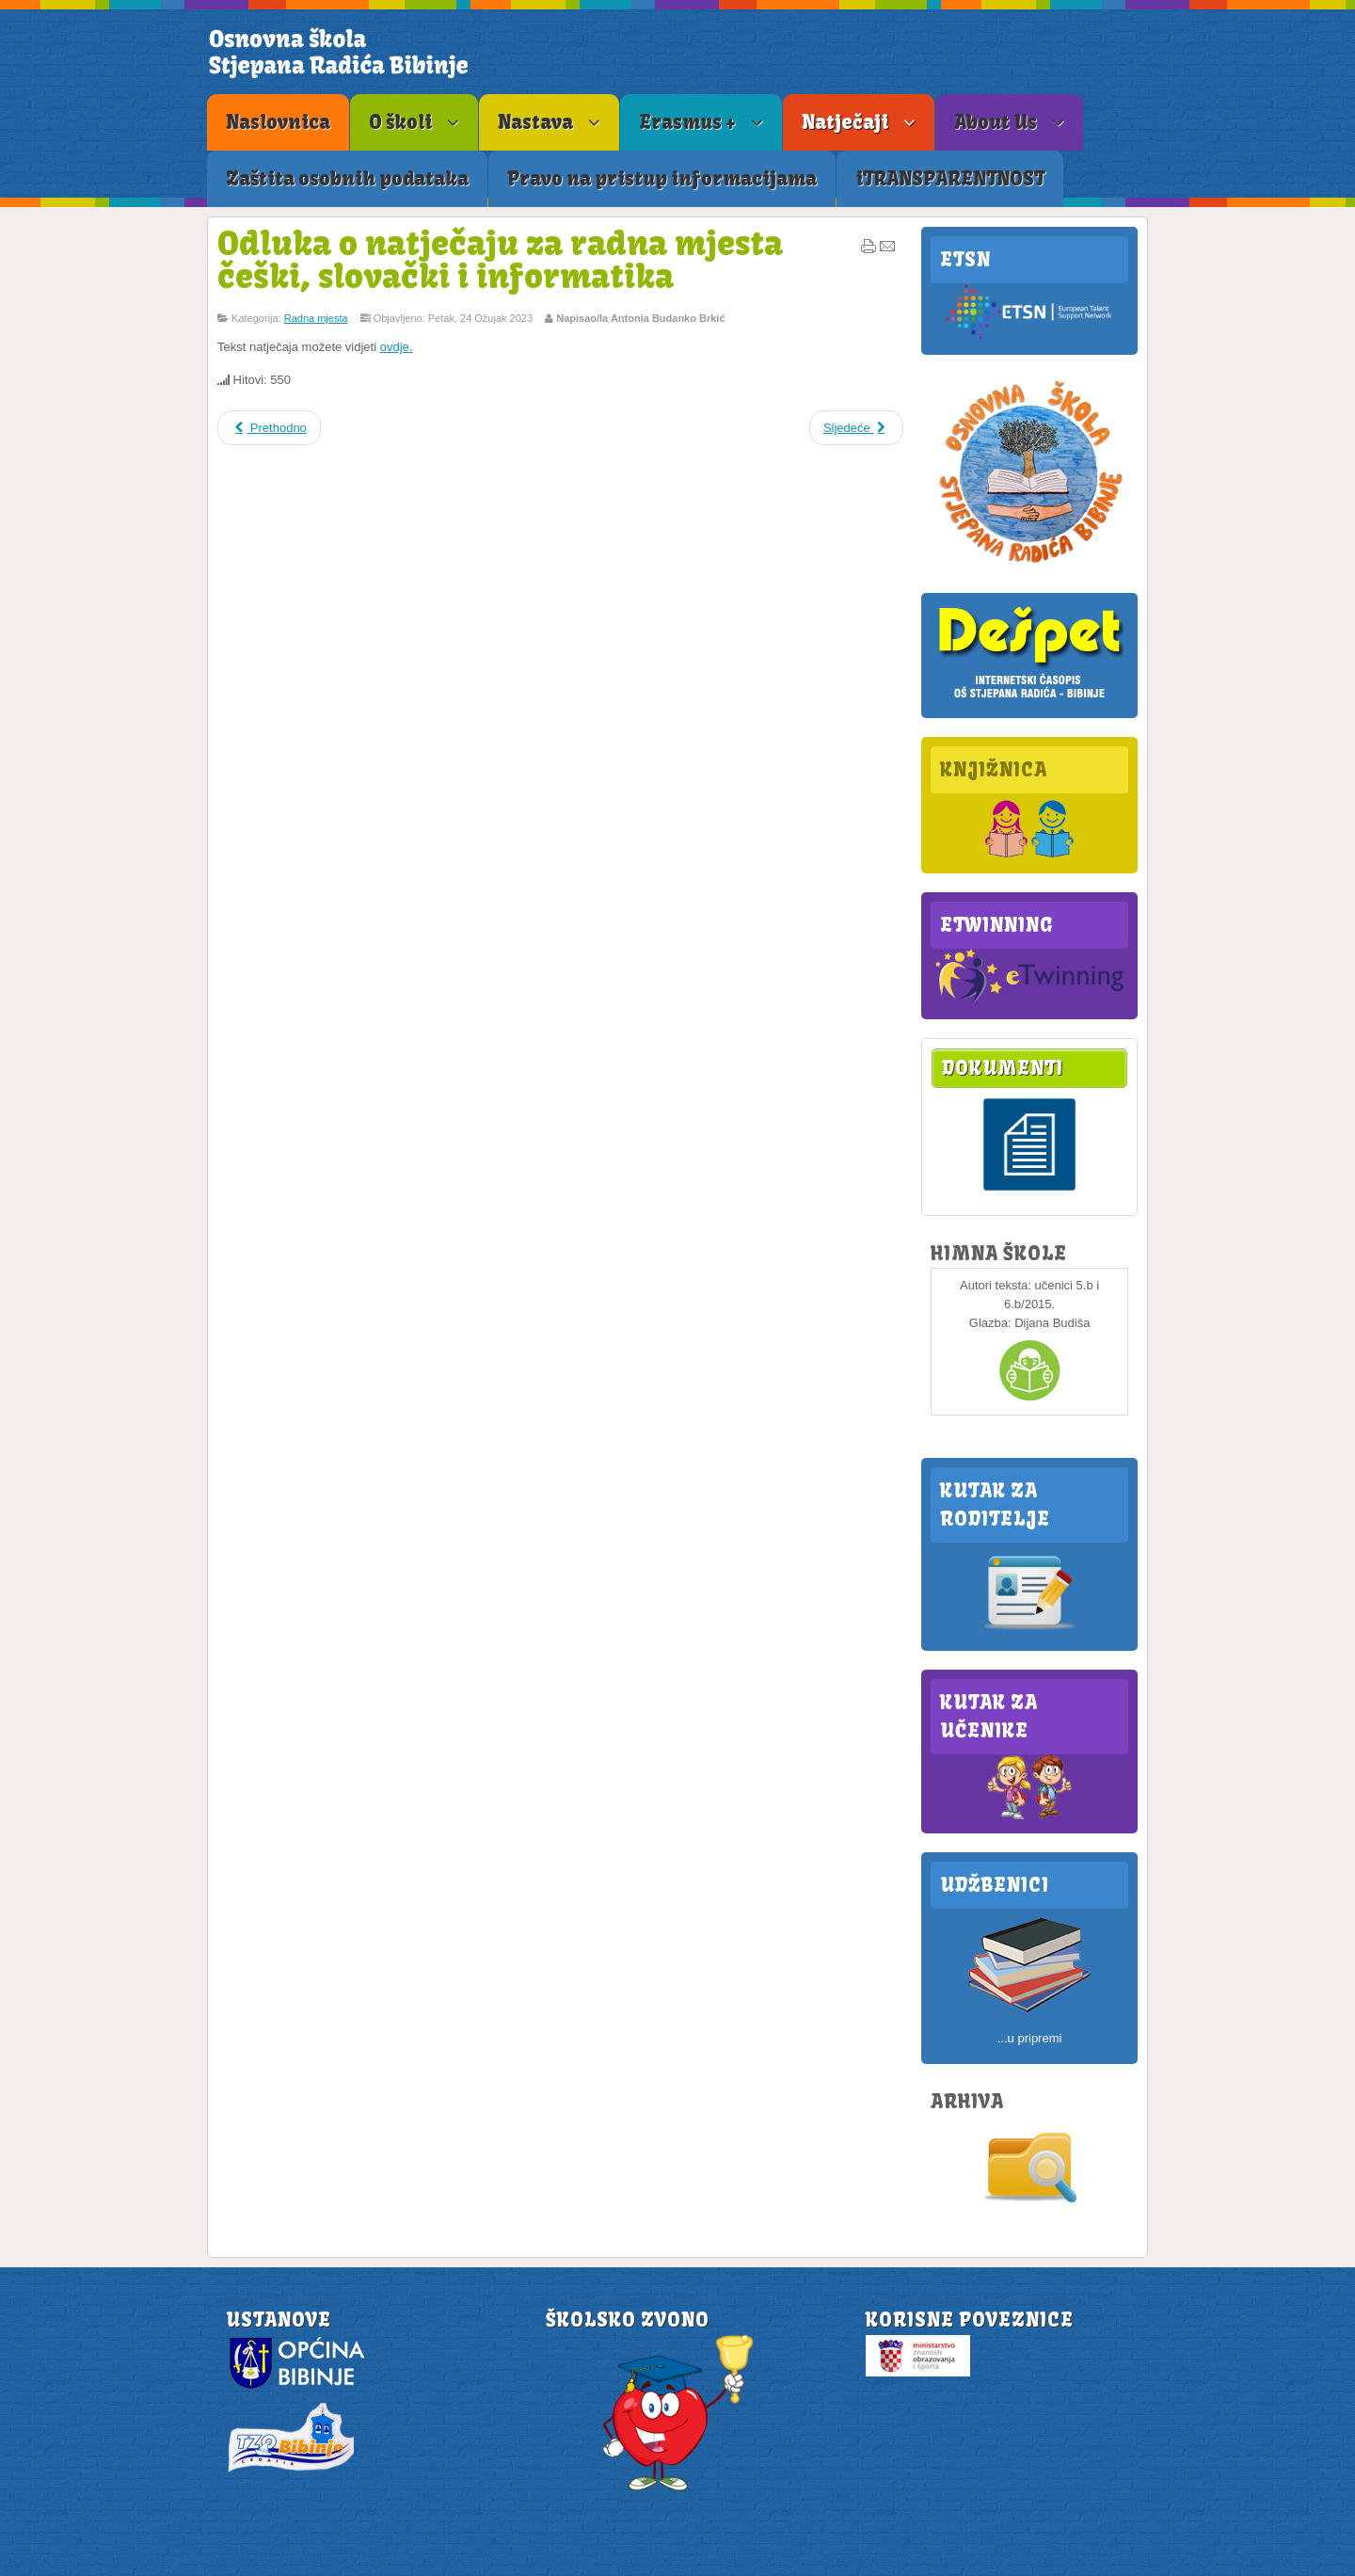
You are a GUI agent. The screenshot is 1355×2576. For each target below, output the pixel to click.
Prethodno (269, 428)
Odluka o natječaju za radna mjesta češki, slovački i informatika (500, 259)
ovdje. (396, 347)
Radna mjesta (316, 318)
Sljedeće (856, 428)
